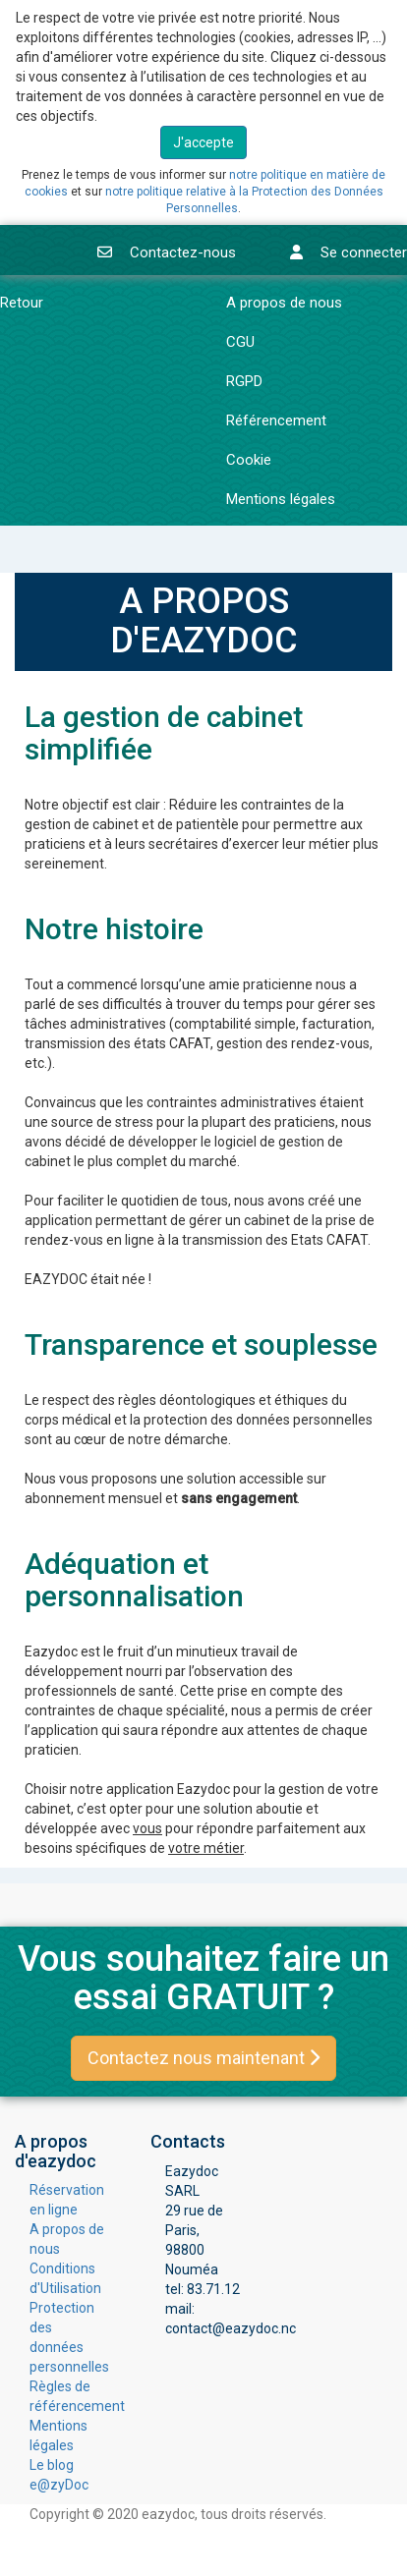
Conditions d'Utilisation (65, 2278)
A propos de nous (66, 2239)
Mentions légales (58, 2435)
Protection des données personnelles (67, 2337)
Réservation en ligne (66, 2199)
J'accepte (203, 142)
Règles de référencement (67, 2396)
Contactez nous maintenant (203, 2057)
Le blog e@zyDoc (58, 2474)
